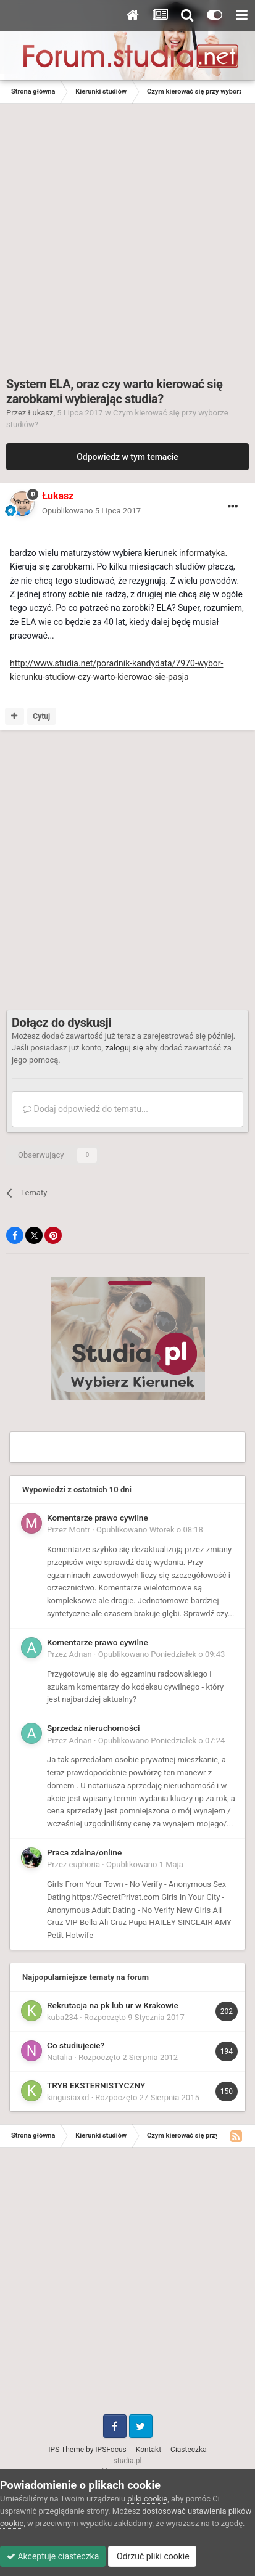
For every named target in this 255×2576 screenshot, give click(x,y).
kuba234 (62, 2017)
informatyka (202, 553)
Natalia (59, 2057)
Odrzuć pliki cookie (152, 2556)
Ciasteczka (188, 2449)
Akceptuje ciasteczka (53, 2556)
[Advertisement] (127, 237)
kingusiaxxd (68, 2097)
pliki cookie (147, 2498)
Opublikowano (91, 510)
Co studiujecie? (75, 2045)
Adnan (80, 1654)
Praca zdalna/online (84, 1852)
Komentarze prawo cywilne (97, 1518)
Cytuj (41, 716)
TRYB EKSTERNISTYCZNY (96, 2085)
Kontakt (148, 2449)
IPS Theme (66, 2449)
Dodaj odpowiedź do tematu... (85, 1109)
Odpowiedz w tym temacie (127, 457)
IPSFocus (110, 2449)
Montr (80, 1529)
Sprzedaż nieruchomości (93, 1728)
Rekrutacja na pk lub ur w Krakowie (112, 2005)
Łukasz (41, 412)
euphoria (85, 1864)
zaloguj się (124, 1047)
